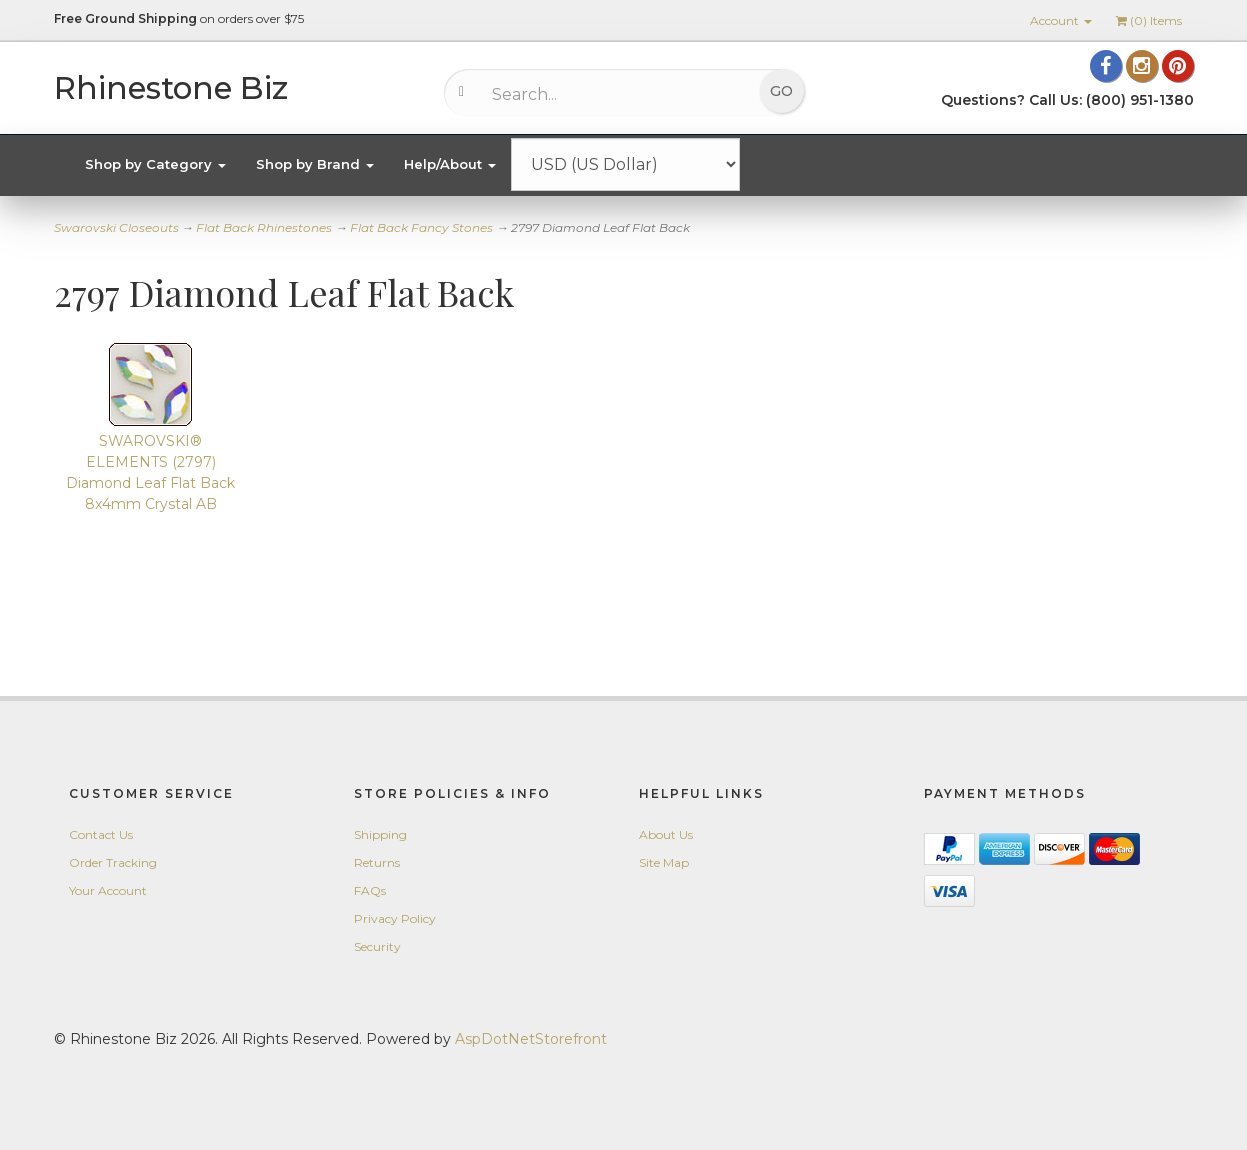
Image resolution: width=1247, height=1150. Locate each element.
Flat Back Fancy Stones (421, 227)
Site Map (664, 862)
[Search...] (609, 94)
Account (1061, 20)
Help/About (450, 164)
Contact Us (101, 834)
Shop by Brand (315, 164)
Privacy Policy (395, 918)
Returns (377, 862)
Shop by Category (155, 164)
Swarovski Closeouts (116, 227)
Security (377, 946)
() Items (1149, 20)
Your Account (108, 890)
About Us (666, 834)
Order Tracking (113, 862)
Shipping (380, 834)
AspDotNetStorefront (531, 1039)
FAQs (370, 890)
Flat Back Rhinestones (264, 227)
